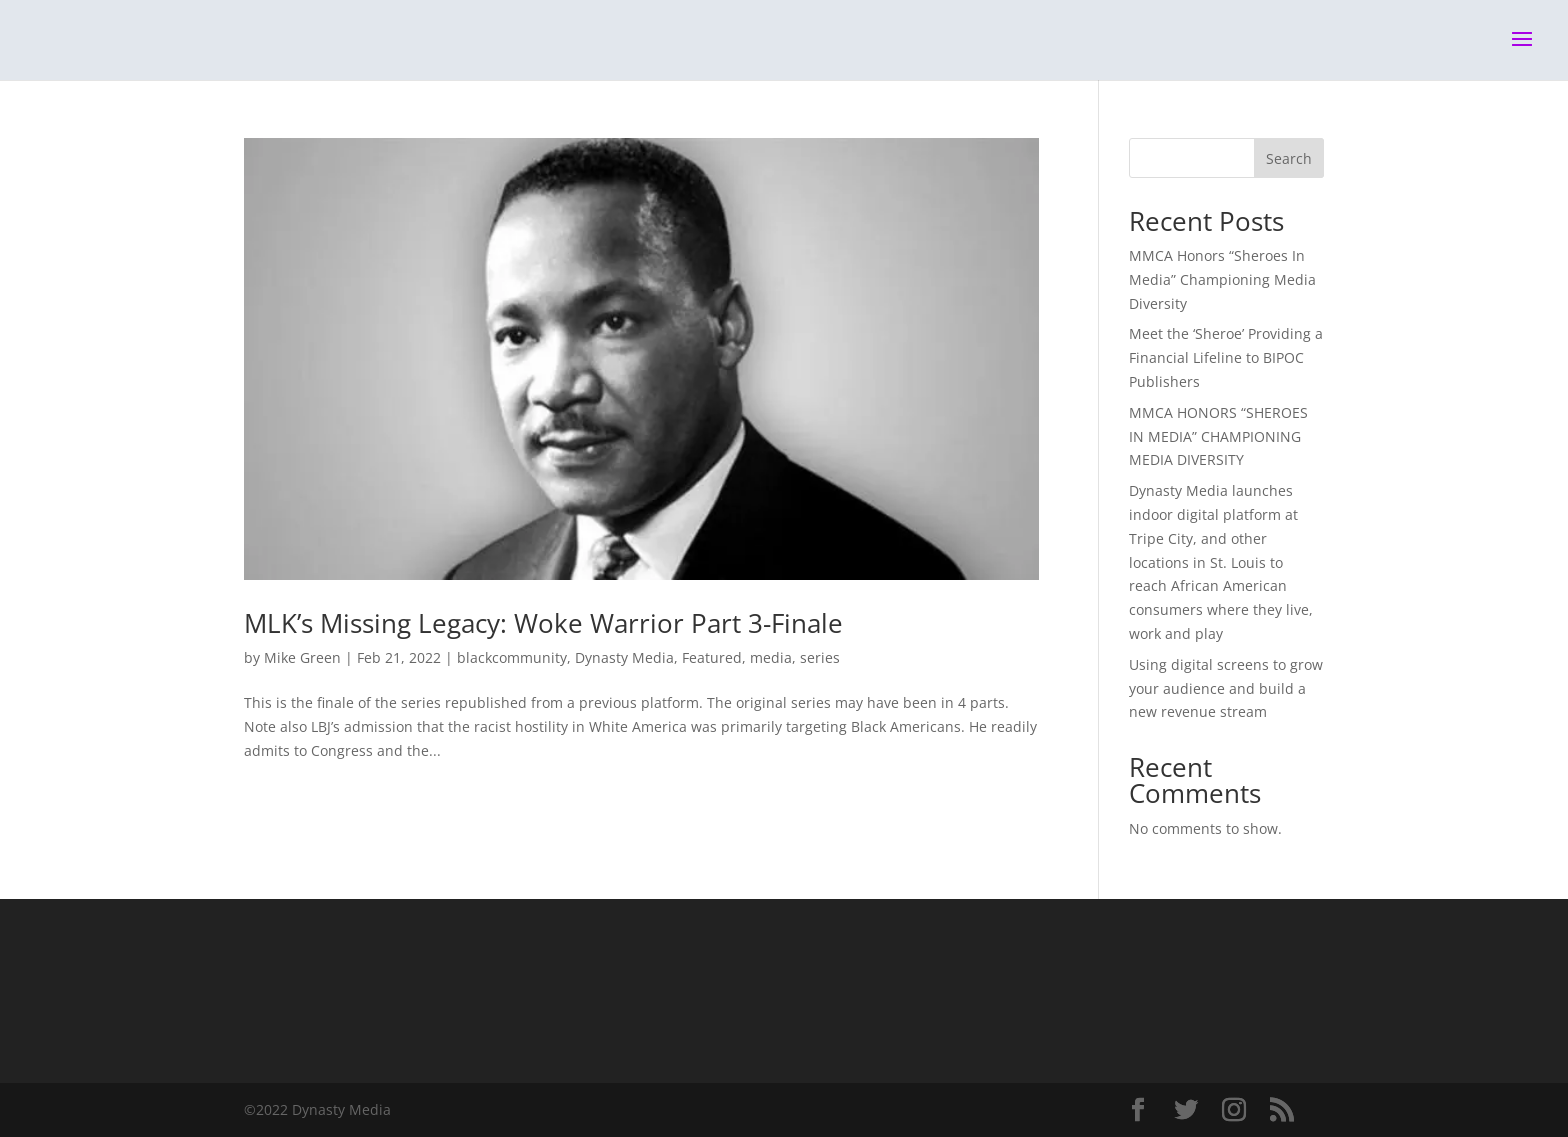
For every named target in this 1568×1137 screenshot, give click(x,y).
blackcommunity (512, 657)
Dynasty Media (624, 657)
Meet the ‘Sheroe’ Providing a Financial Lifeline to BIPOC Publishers (1226, 357)
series (820, 657)
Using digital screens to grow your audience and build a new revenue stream (1226, 688)
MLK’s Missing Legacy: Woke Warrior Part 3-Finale (543, 623)
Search (1289, 158)
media (771, 657)
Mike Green (302, 657)
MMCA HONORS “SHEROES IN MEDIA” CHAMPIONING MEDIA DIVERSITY (1218, 436)
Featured (712, 657)
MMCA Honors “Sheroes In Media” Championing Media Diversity (1222, 279)
